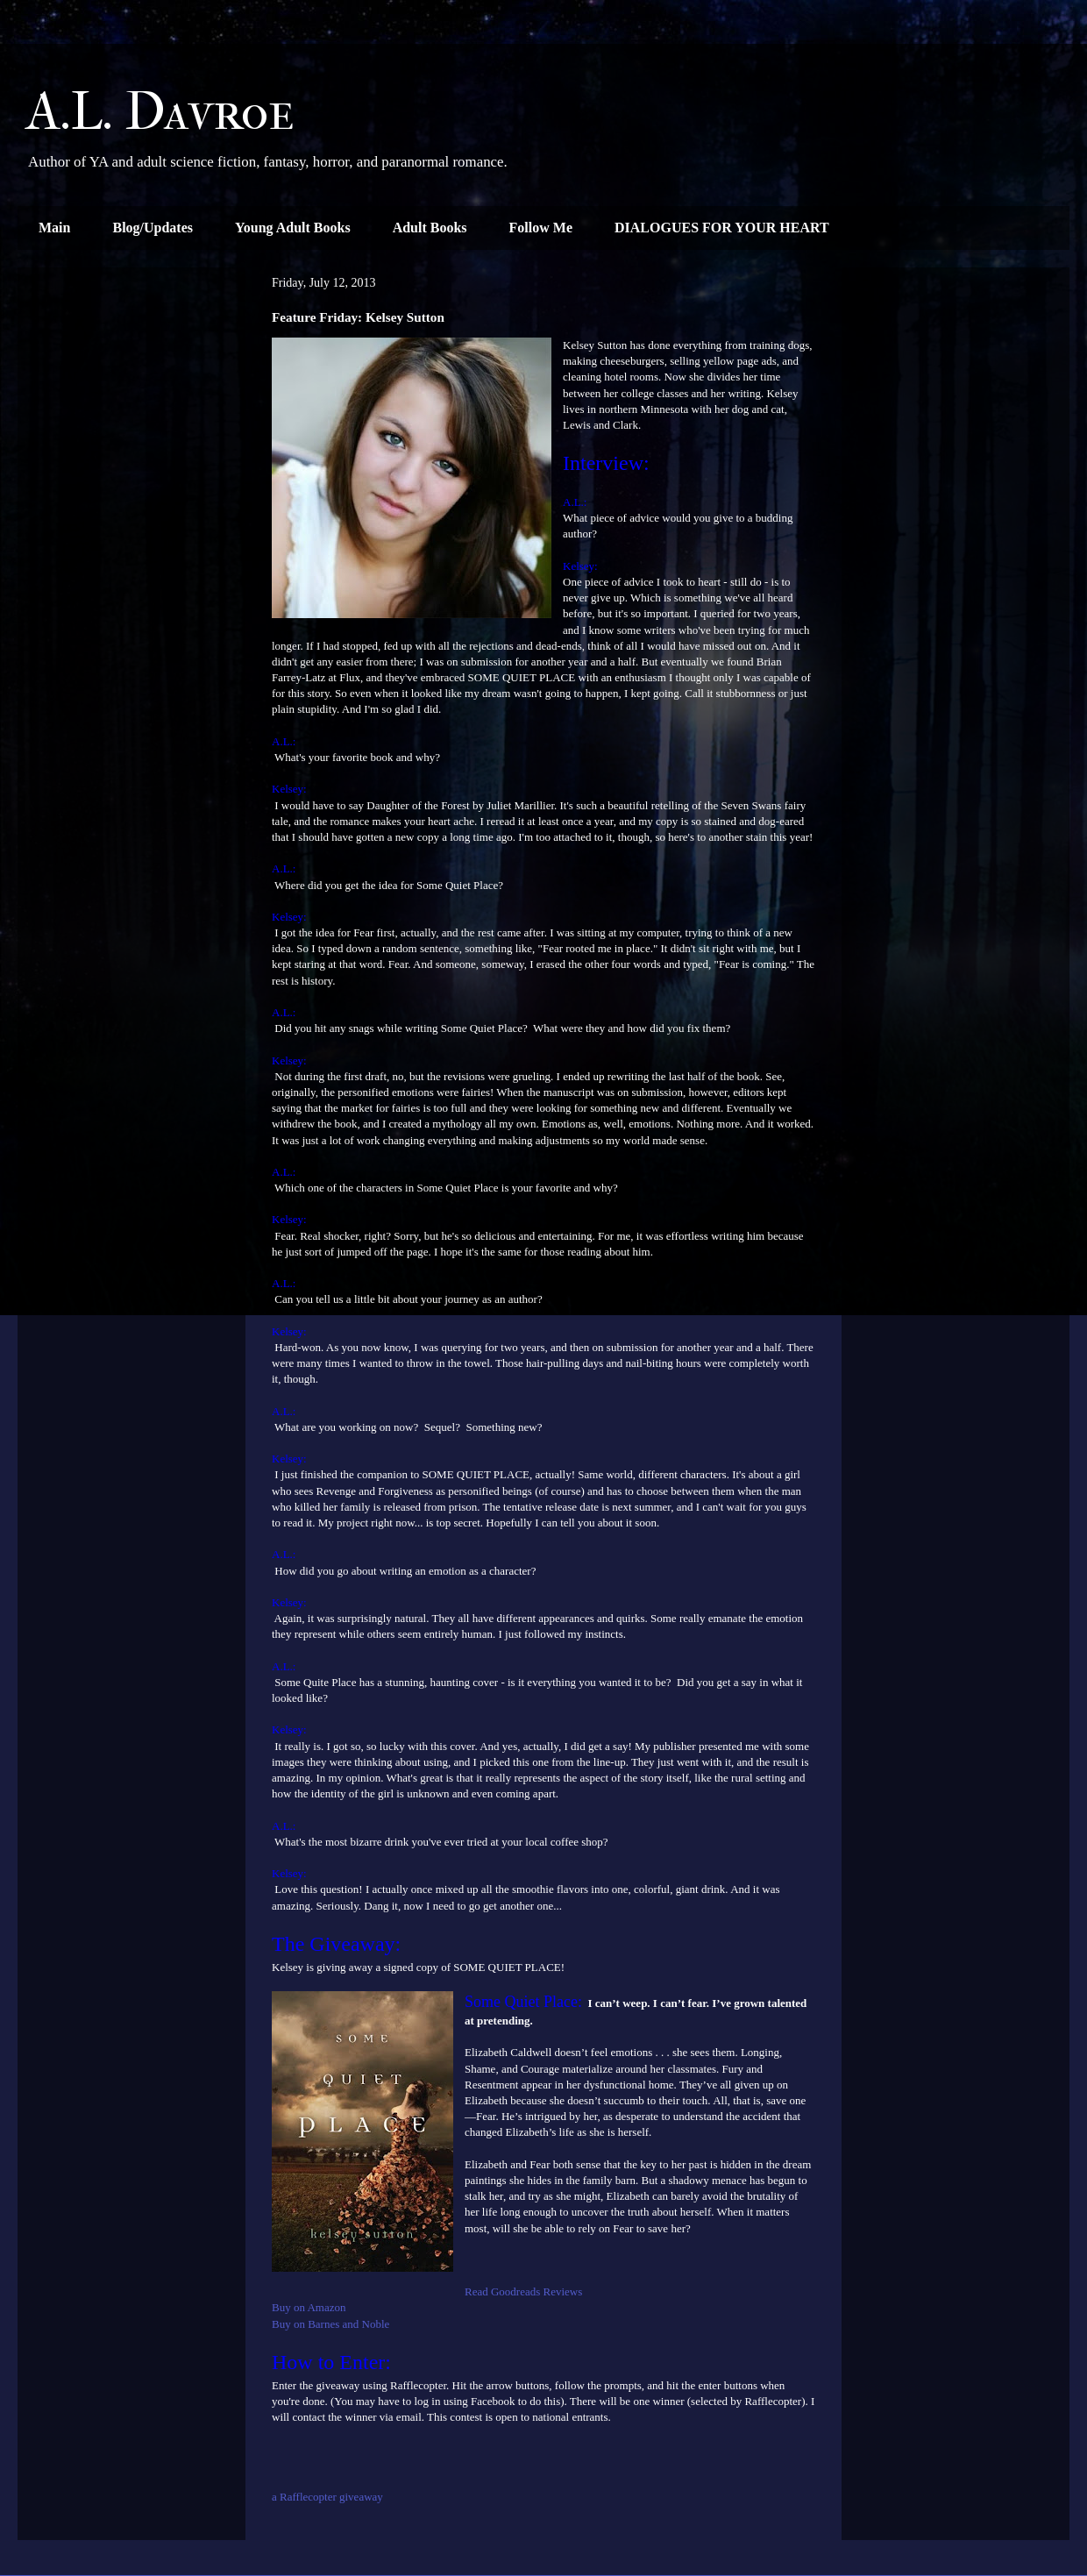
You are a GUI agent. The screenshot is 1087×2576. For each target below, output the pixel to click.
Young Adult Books (293, 227)
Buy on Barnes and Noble (330, 2323)
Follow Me (540, 227)
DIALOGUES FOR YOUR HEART (722, 227)
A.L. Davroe (160, 112)
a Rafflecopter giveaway (327, 2496)
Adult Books (430, 227)
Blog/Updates (152, 227)
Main (54, 227)
